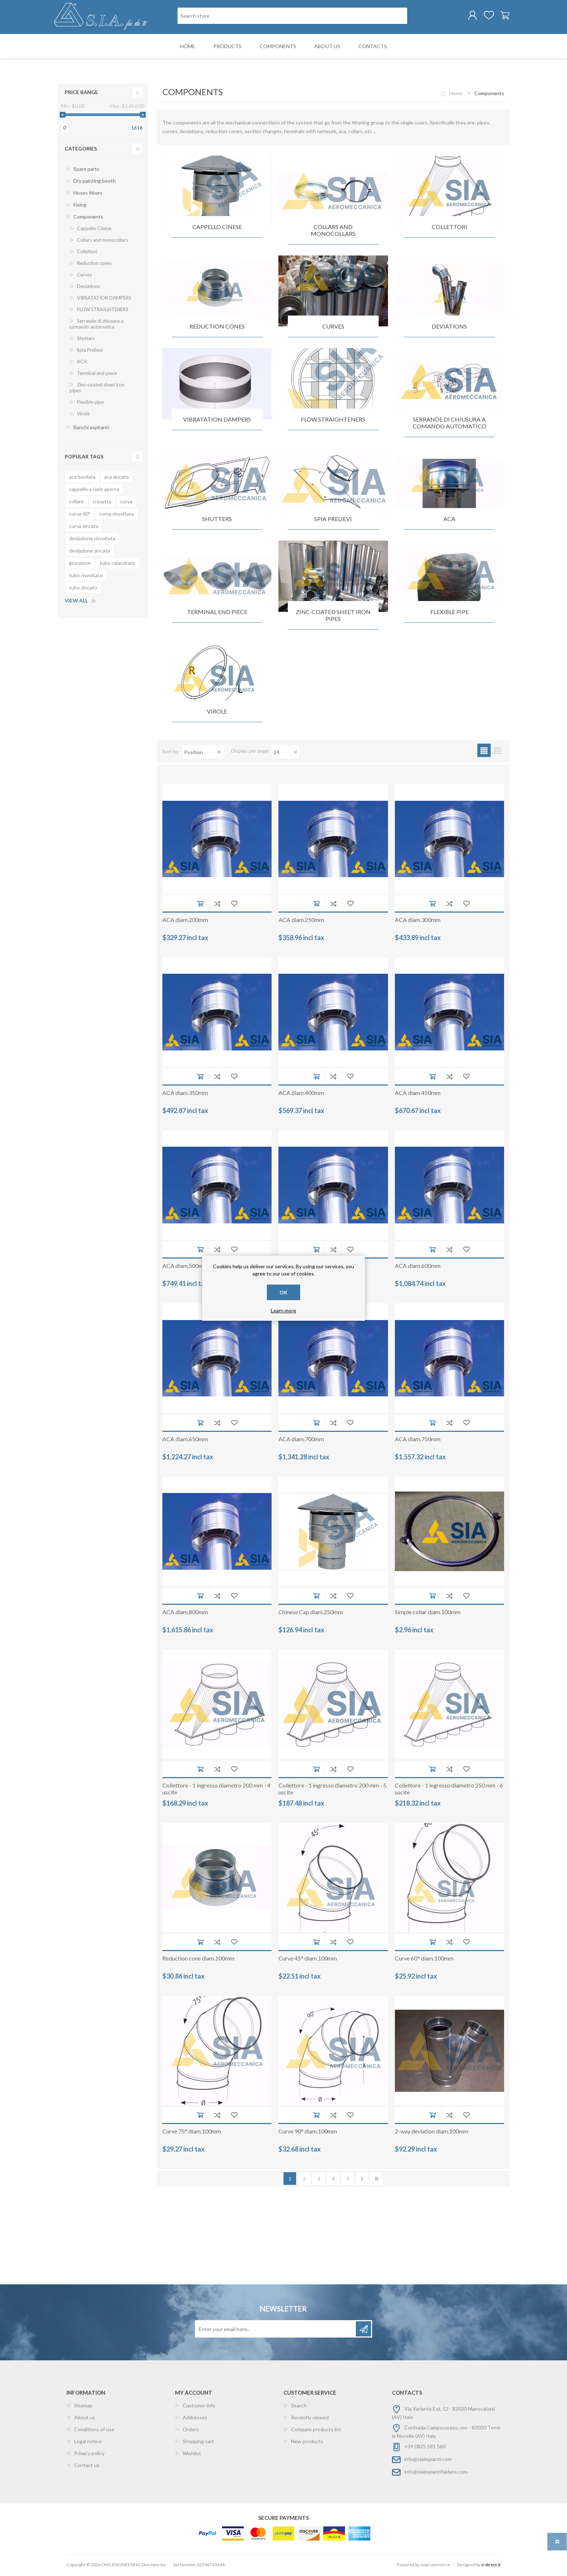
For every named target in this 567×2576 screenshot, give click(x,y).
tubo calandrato (117, 564)
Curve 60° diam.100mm (424, 1959)
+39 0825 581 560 (425, 2448)
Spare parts (86, 170)
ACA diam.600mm (417, 1267)
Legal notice (88, 2443)
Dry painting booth (94, 182)
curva (126, 503)
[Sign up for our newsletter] (276, 2330)
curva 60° (79, 515)
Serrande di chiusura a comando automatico (449, 424)
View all (76, 602)
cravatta (102, 503)
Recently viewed (310, 2419)
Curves (333, 327)
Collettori (449, 228)
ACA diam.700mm (301, 1440)
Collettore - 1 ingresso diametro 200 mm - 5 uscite (332, 1790)
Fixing (79, 206)
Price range (81, 93)
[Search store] (292, 16)
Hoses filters (87, 194)
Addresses (195, 2419)
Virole (217, 712)
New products (307, 2443)
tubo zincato (83, 589)
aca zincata (116, 478)
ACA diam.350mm (185, 1094)
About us (84, 2419)
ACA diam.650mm (185, 1440)
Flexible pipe (449, 613)
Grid (484, 751)
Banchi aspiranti (91, 429)
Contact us (86, 2466)
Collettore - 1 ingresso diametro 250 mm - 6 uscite (449, 1790)
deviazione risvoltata (92, 540)
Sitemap (83, 2407)
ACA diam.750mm (417, 1440)
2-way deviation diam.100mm (431, 2132)
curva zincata (83, 527)
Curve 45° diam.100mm (307, 1959)
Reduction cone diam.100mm (198, 1959)
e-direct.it (490, 2566)
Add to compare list (217, 905)
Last (376, 2180)
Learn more (283, 1310)
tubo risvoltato (86, 577)
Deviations (449, 327)
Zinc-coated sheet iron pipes (333, 616)
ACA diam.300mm (417, 921)
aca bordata (82, 478)
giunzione (80, 564)
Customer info (199, 2407)
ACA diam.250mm (301, 921)
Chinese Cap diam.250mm (310, 1613)
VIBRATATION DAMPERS (217, 420)
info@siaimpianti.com (428, 2460)
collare (76, 503)
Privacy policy (89, 2455)
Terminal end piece (217, 613)
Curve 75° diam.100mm (191, 2132)
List (497, 751)
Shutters (217, 520)
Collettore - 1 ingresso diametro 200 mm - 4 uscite (216, 1790)
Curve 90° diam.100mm (307, 2132)
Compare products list (316, 2431)
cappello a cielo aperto (94, 490)
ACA (449, 520)
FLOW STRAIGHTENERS (333, 420)
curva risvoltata (116, 515)
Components (88, 218)
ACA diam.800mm (185, 1613)
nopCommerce (435, 2566)
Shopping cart (501, 16)
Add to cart (200, 905)
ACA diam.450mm (417, 1094)
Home (455, 95)
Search (299, 2407)
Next (362, 2180)
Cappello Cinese (217, 228)
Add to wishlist (234, 905)
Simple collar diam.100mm (427, 1613)
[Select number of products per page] (285, 753)
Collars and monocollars (333, 231)
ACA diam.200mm (185, 921)
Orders (191, 2431)
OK (283, 1292)
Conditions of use (94, 2431)
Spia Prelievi (333, 520)
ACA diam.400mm (301, 1094)
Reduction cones (217, 327)
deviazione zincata (89, 552)
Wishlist (192, 2455)
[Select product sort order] (203, 753)
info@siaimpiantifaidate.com (436, 2473)
